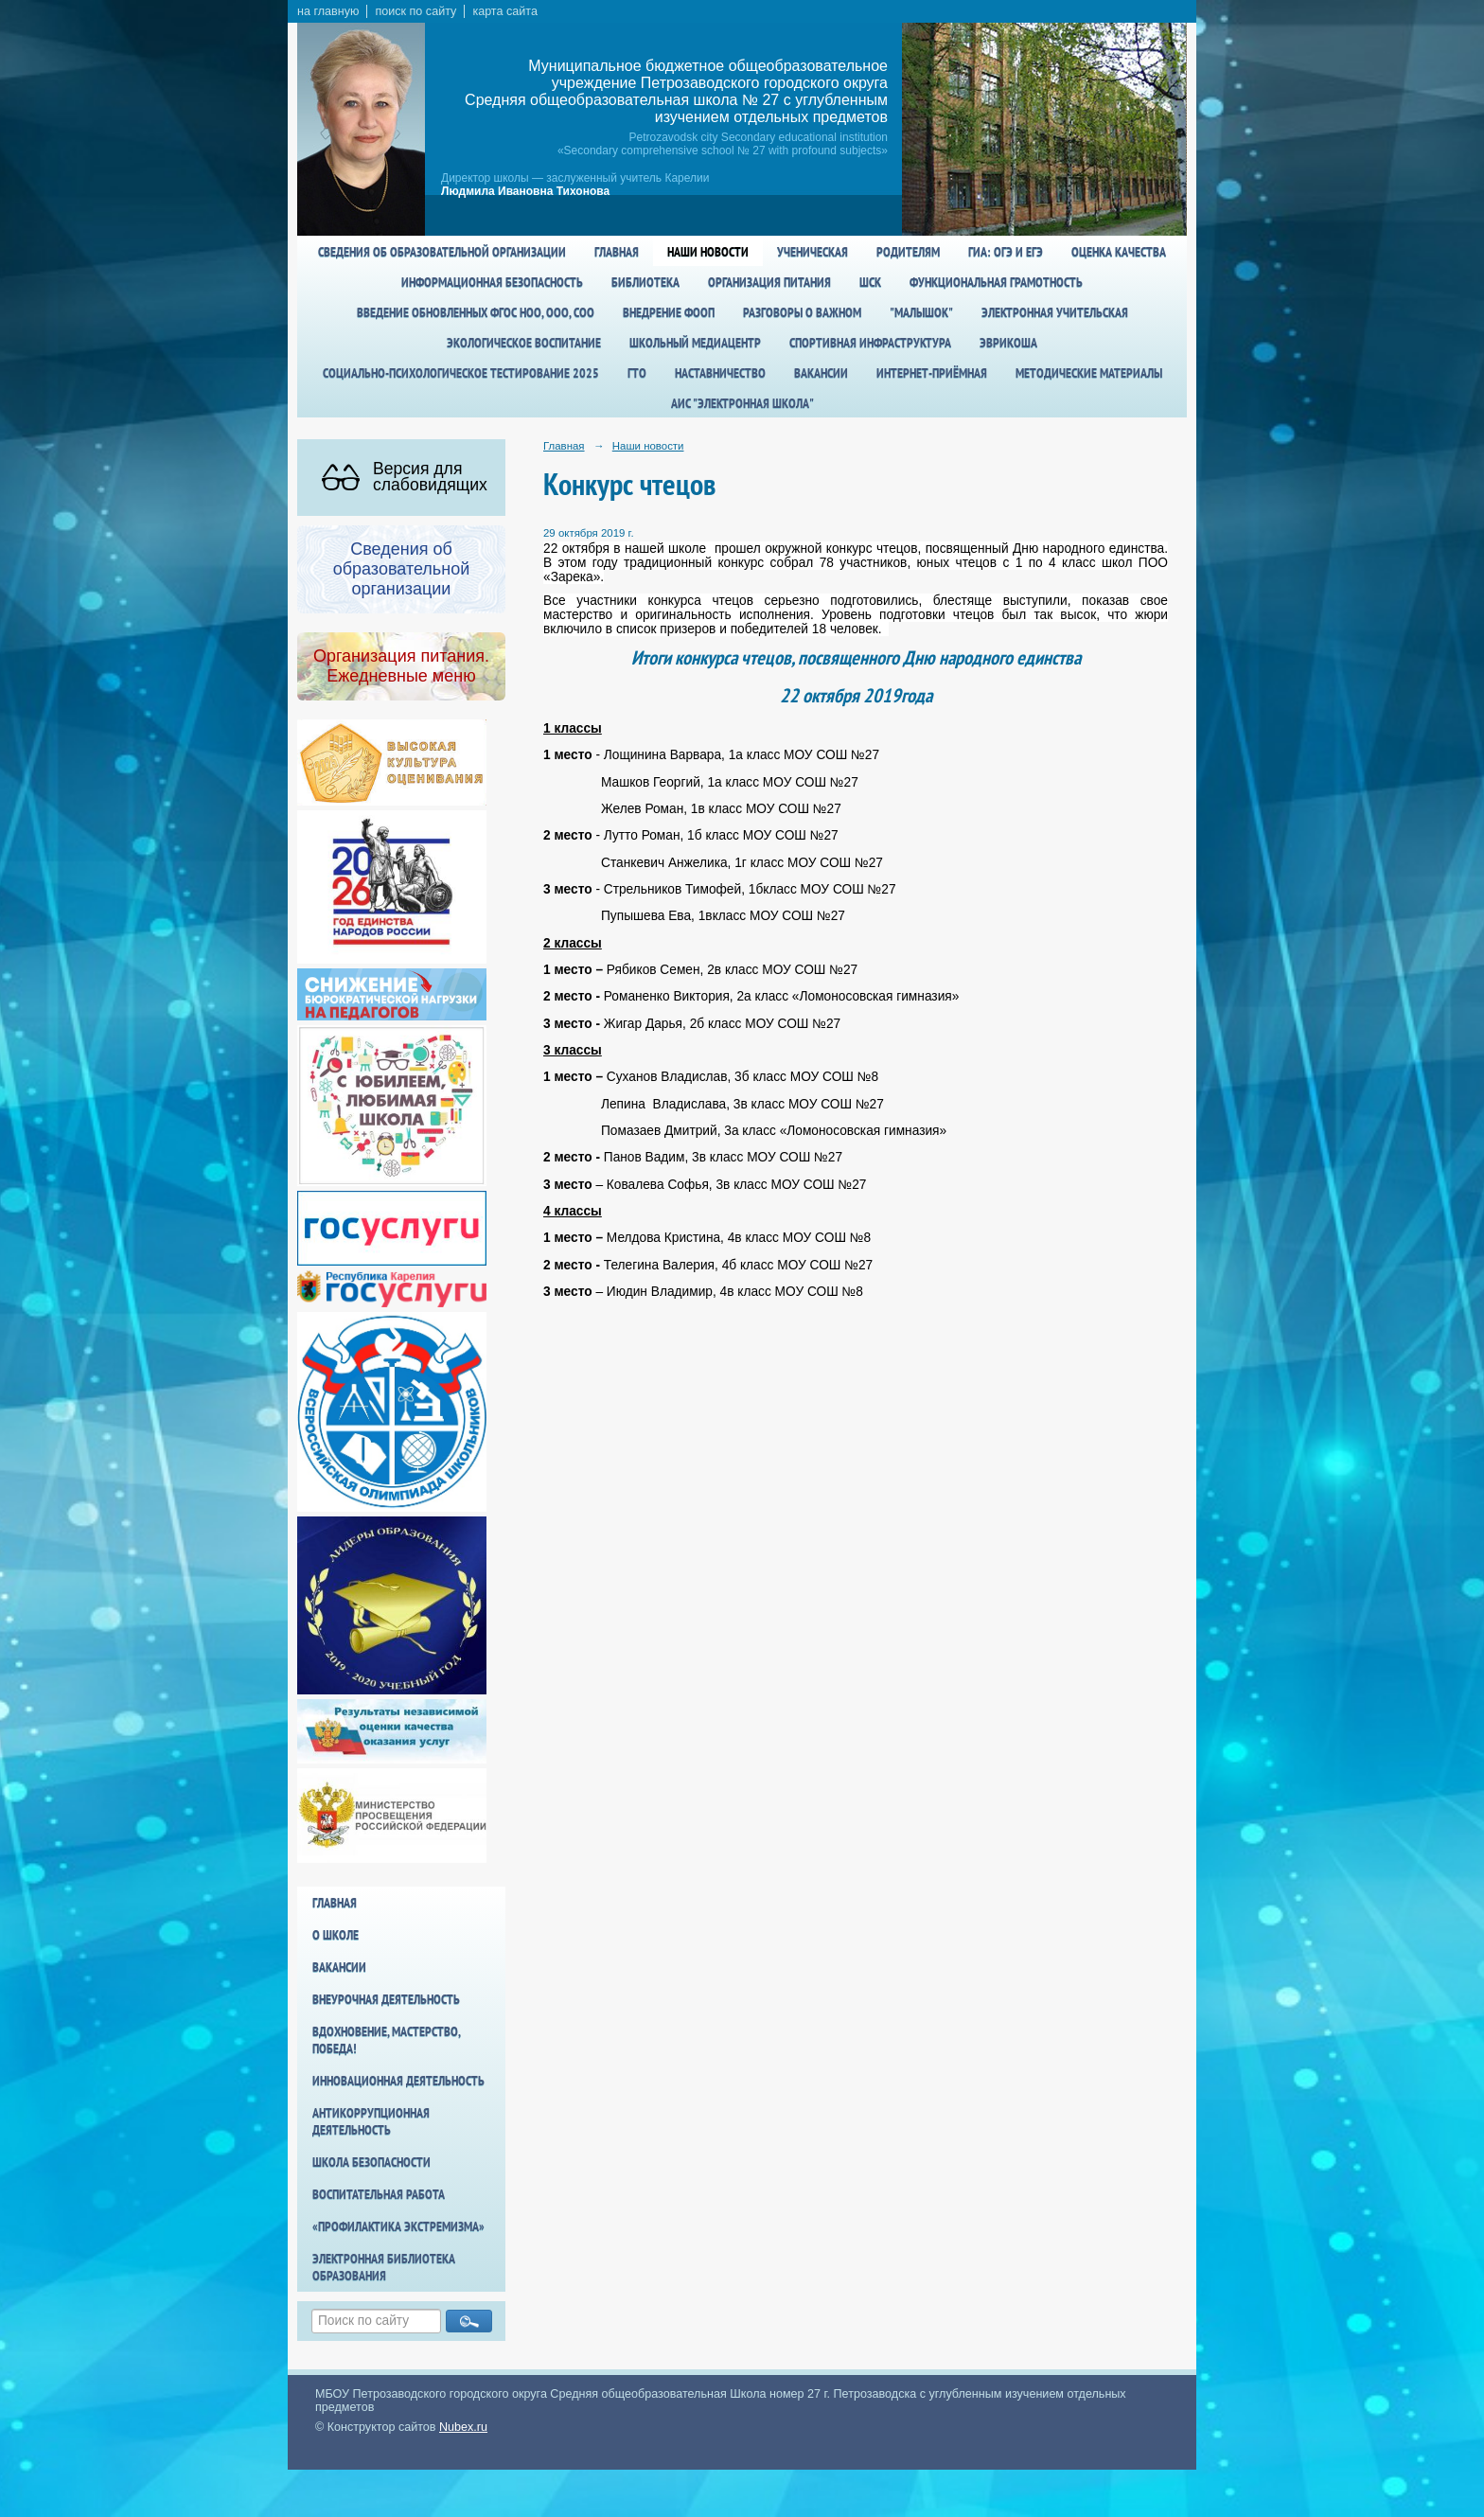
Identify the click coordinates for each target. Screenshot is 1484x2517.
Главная (616, 251)
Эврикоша (1008, 342)
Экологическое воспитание (524, 342)
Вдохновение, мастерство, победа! (386, 2040)
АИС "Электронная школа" (742, 403)
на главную (328, 11)
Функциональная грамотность (996, 282)
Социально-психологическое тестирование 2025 (461, 372)
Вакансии (821, 372)
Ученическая (812, 251)
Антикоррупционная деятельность (371, 2121)
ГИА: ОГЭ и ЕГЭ (1005, 251)
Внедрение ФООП (669, 312)
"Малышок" (921, 312)
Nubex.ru (463, 2427)
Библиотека (645, 282)
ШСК (870, 282)
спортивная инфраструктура (870, 342)
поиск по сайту (415, 11)
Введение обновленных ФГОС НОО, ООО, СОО (475, 312)
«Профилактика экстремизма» (398, 2226)
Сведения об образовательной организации (442, 251)
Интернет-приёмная (931, 372)
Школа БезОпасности (371, 2162)
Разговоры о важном (802, 312)
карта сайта (505, 11)
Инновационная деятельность (398, 2080)
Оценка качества (1118, 251)
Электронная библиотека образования (383, 2267)
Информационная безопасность (492, 282)
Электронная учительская (1054, 312)
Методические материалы (1089, 372)
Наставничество (720, 372)
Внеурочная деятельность (386, 1999)
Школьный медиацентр (695, 342)
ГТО (636, 372)
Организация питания (769, 282)
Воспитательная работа (378, 2194)
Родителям (908, 251)
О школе (335, 1934)
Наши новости (708, 251)
